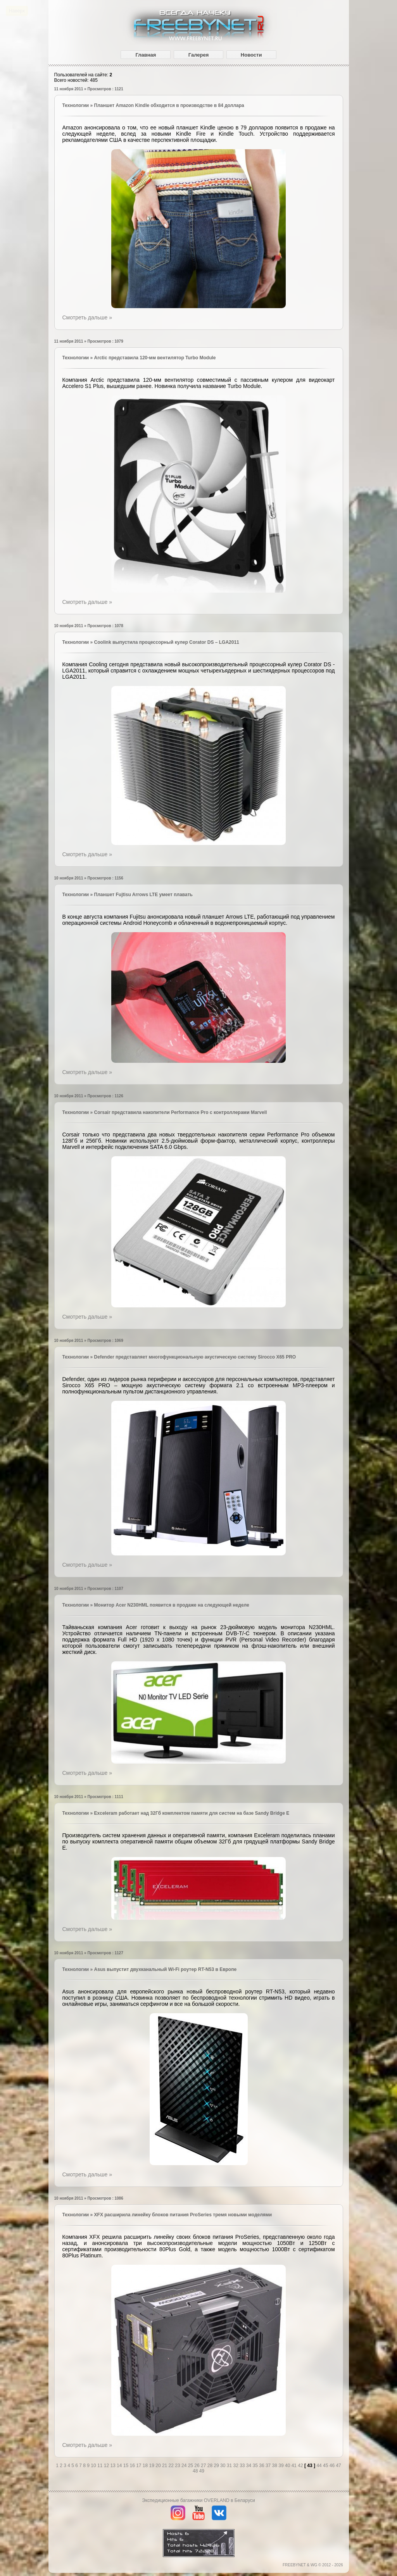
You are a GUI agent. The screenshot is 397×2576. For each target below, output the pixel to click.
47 (338, 2465)
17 (139, 2465)
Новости (251, 55)
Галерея (198, 55)
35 (256, 2465)
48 (196, 2471)
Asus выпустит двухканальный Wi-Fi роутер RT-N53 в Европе (165, 1969)
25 (191, 2465)
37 (269, 2465)
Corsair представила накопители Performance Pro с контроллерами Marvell (180, 1112)
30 (223, 2465)
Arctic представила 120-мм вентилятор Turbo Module (155, 357)
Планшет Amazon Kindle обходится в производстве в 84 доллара (169, 105)
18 (146, 2465)
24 (184, 2465)
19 (152, 2465)
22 (172, 2465)
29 (217, 2465)
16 (132, 2465)
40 (288, 2465)
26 (197, 2465)
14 (120, 2465)
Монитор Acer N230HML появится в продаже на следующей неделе (171, 1605)
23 (178, 2465)
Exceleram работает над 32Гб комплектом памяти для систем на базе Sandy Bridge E (192, 1813)
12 (107, 2465)
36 (262, 2465)
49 (201, 2471)
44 (319, 2465)
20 (158, 2465)
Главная (145, 55)
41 (295, 2465)
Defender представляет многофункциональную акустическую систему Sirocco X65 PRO (195, 1357)
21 (165, 2465)
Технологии (75, 105)
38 (275, 2465)
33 (243, 2465)
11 (100, 2465)
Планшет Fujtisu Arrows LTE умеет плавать (143, 894)
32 (236, 2465)
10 (94, 2465)
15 (126, 2465)
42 (301, 2465)
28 (210, 2465)
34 (249, 2465)
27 (204, 2465)
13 (113, 2465)
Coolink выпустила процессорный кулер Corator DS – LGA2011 (166, 642)
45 (326, 2465)
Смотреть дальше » (87, 317)
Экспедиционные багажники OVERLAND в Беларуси (198, 2500)
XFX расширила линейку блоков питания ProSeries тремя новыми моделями (183, 2214)
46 (333, 2465)
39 (281, 2465)
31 (230, 2465)
